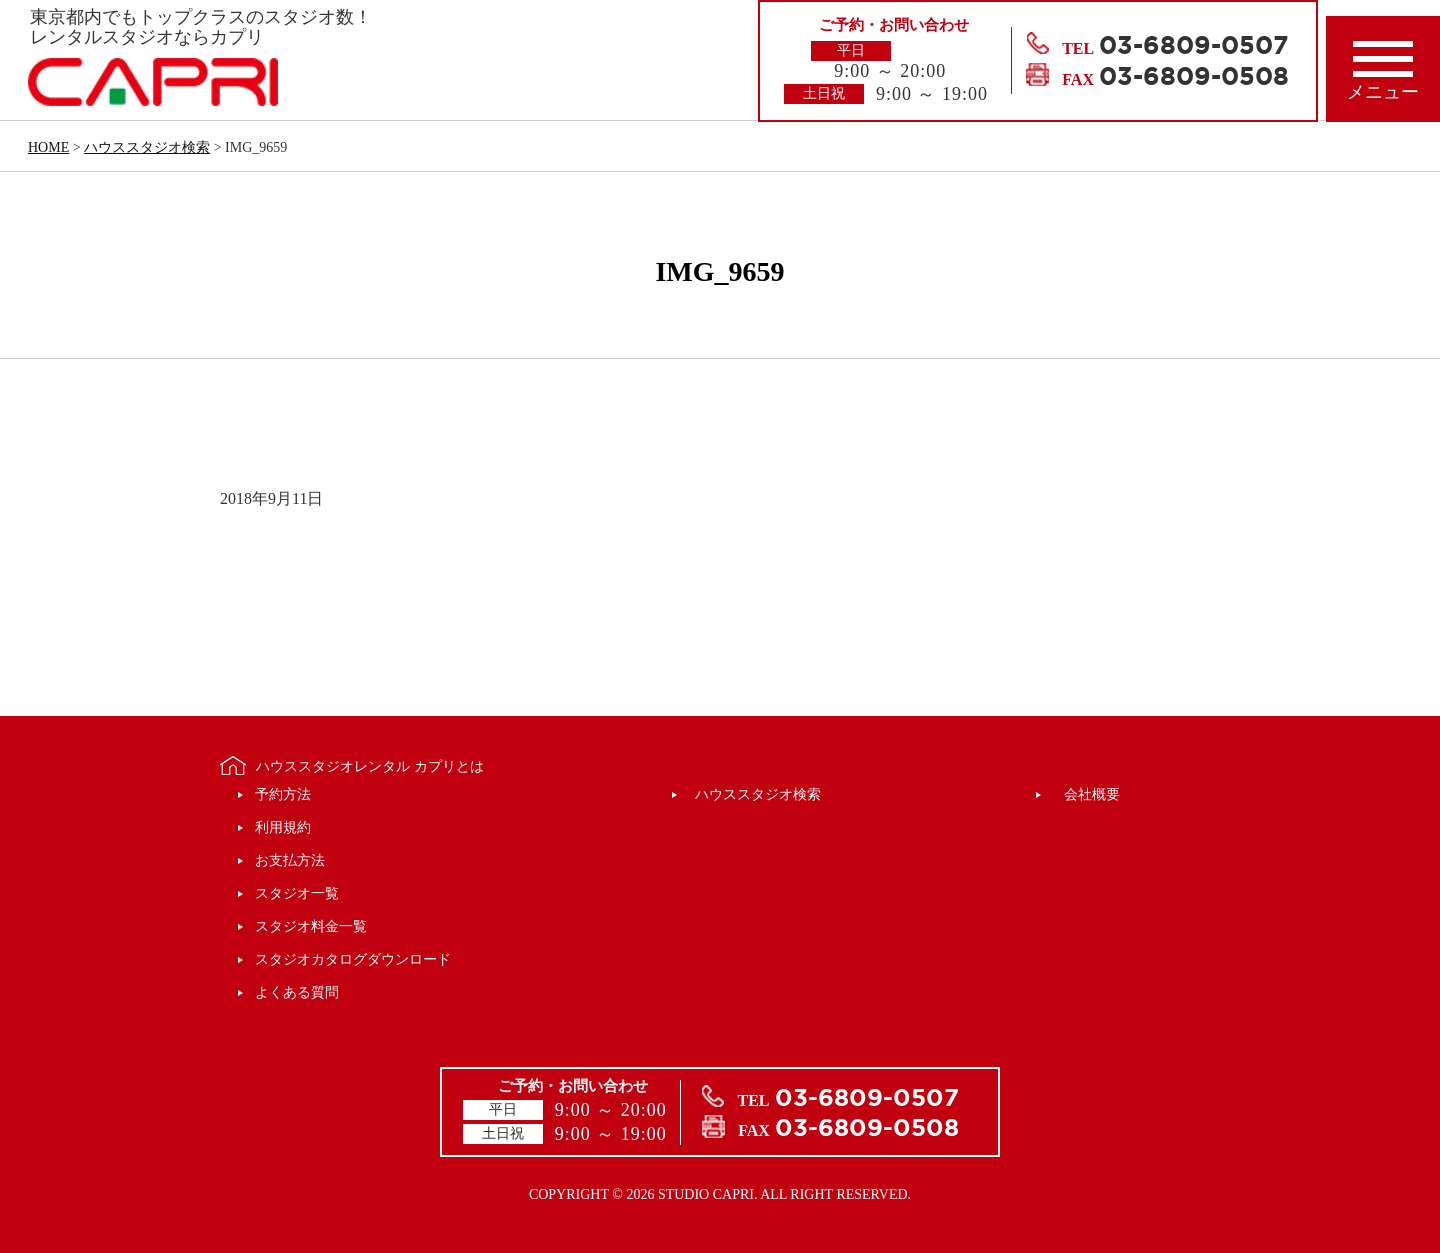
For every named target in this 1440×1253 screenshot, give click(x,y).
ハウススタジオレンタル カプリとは (370, 766)
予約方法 (283, 794)
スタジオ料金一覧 (311, 926)
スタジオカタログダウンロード (353, 959)
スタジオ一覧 (297, 893)
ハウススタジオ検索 (758, 794)
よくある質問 (297, 992)
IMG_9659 (719, 271)
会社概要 (1092, 794)
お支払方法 (290, 860)
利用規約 (283, 827)
